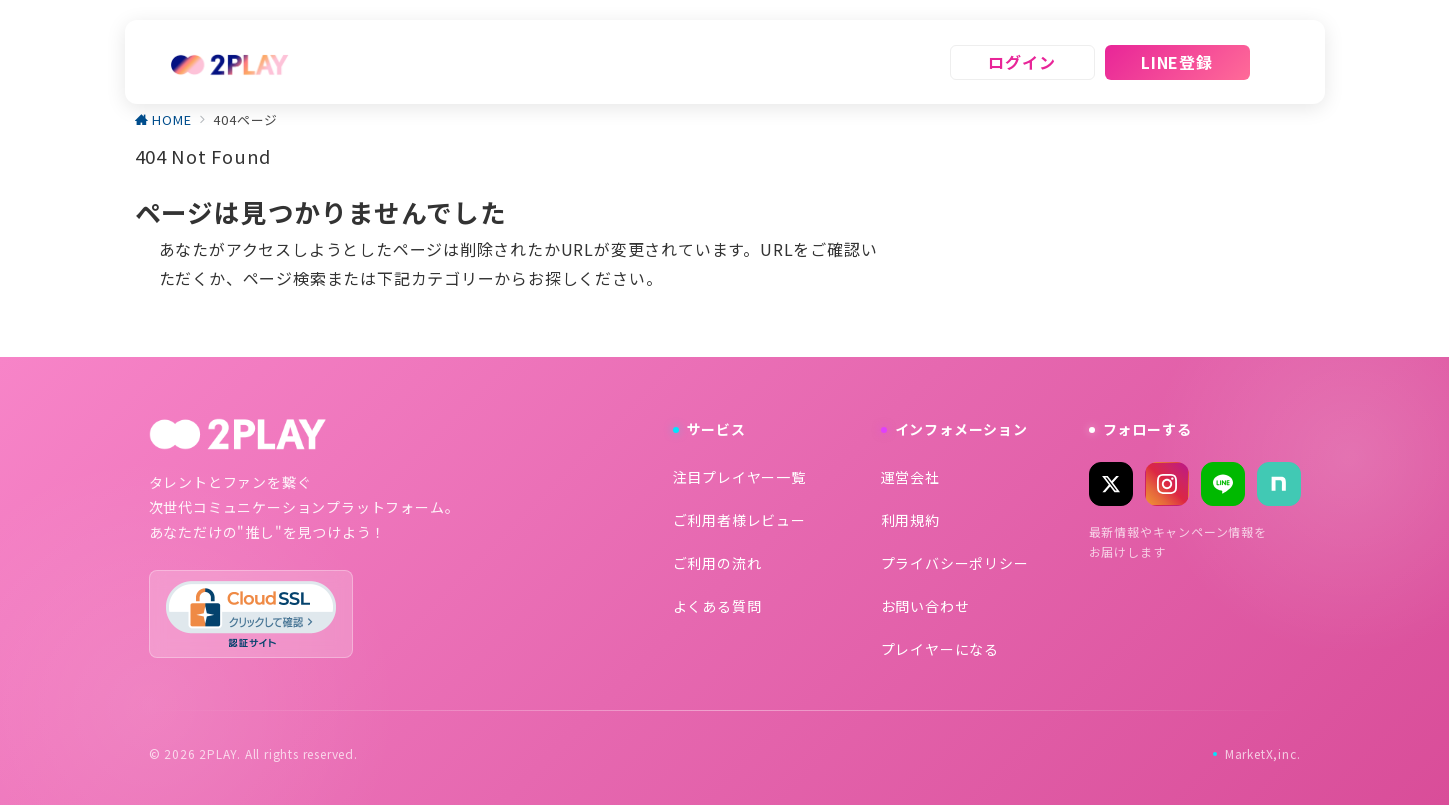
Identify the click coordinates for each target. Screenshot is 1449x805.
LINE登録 (1177, 62)
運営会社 (910, 477)
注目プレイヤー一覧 (739, 477)
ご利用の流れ (717, 563)
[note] (1279, 484)
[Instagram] (1167, 484)
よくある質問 (717, 606)
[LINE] (1223, 484)
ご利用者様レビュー (739, 520)
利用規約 (910, 520)
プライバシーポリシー (955, 563)
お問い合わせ (925, 606)
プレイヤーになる (940, 649)
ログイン (1021, 62)
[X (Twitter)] (1111, 484)
